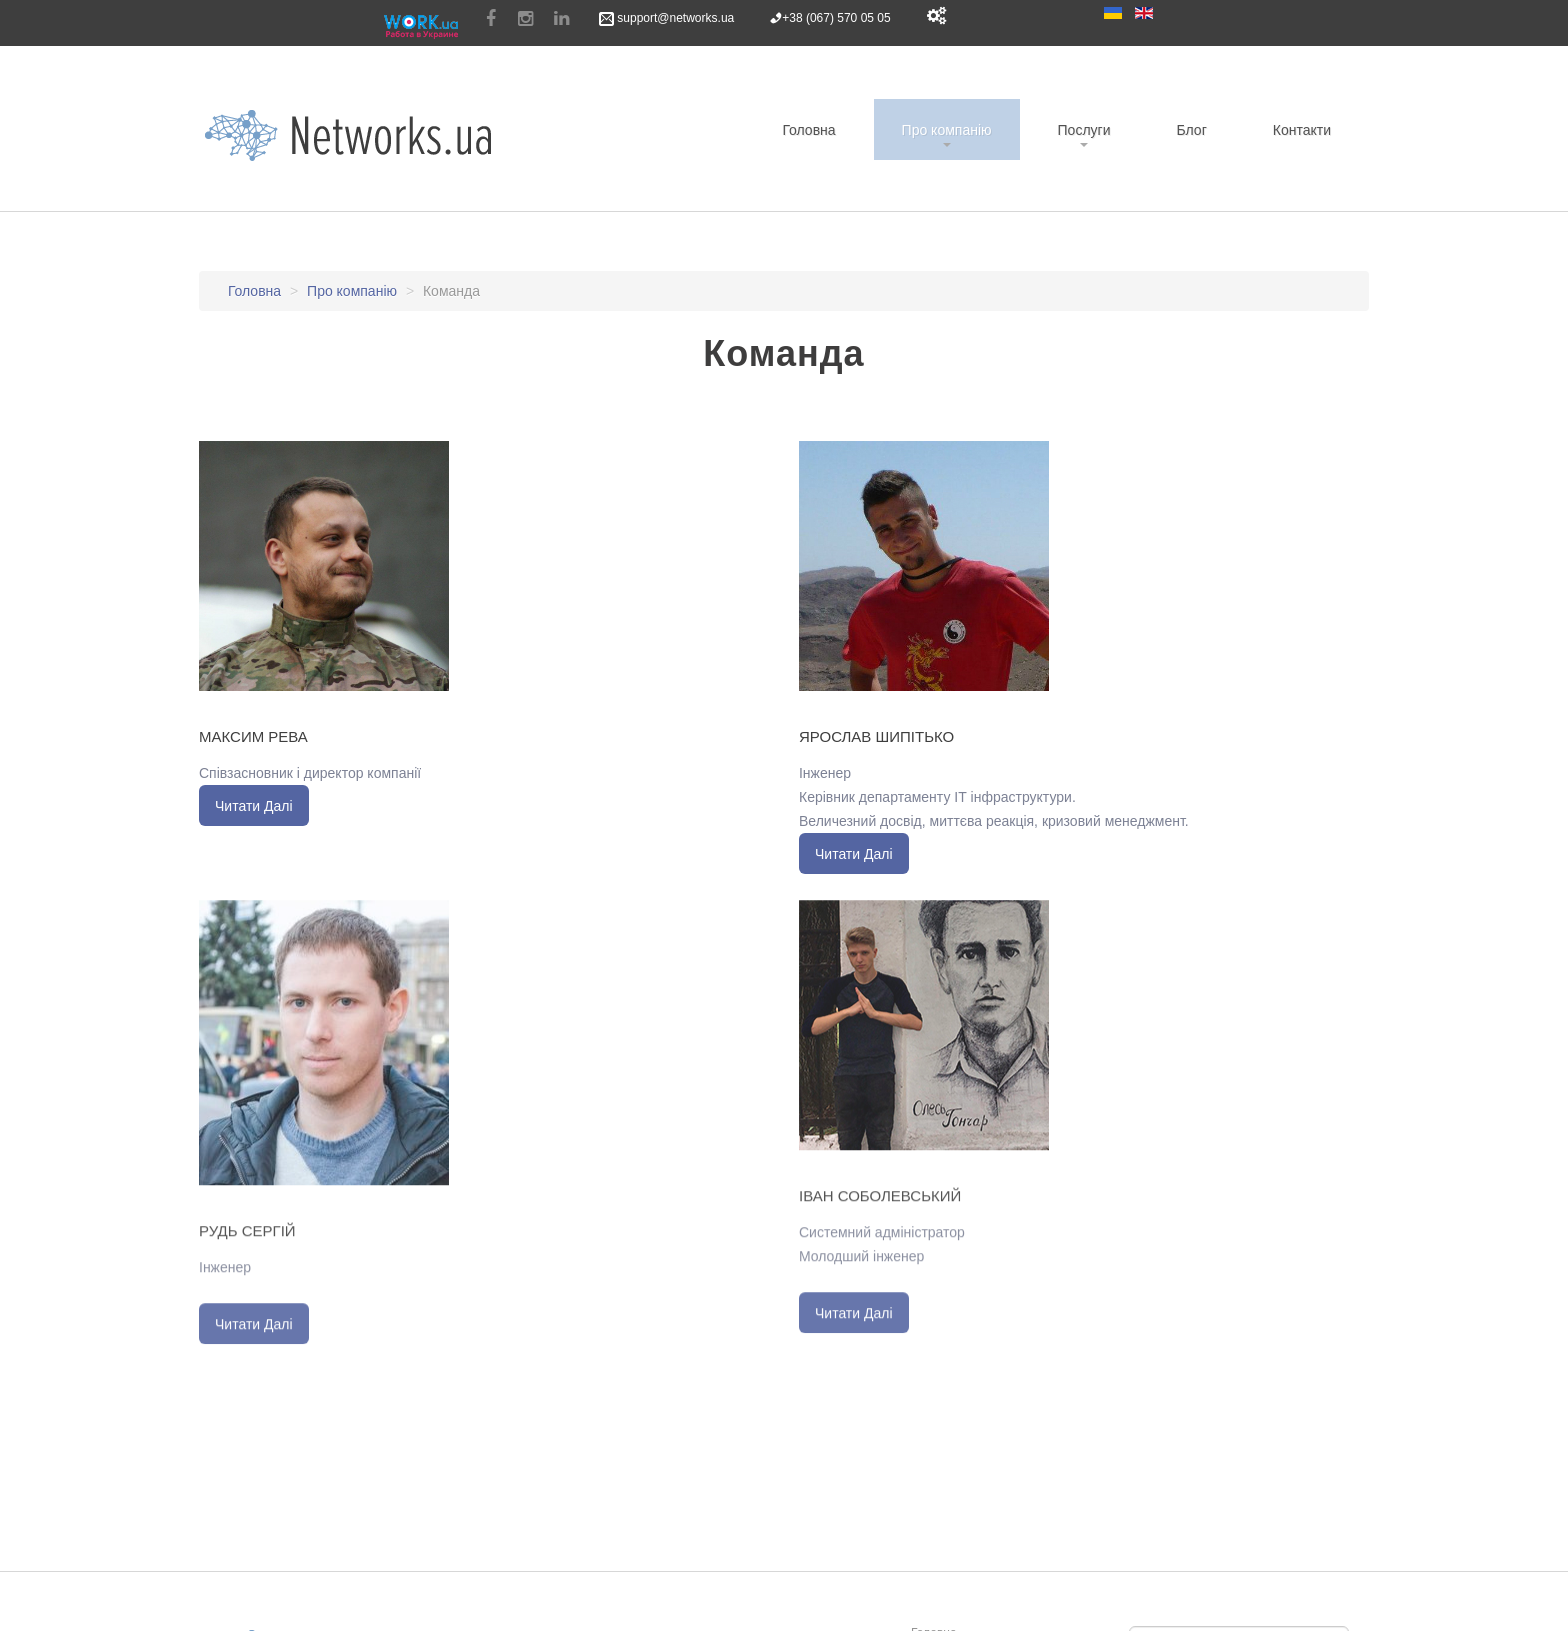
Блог (1191, 130)
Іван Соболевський (880, 1200)
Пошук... (1129, 1621)
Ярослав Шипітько (876, 735)
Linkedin (561, 19)
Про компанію (947, 130)
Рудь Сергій (247, 1235)
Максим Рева (253, 735)
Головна (808, 130)
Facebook (491, 19)
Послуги (1084, 130)
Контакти (1302, 130)
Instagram (525, 19)
